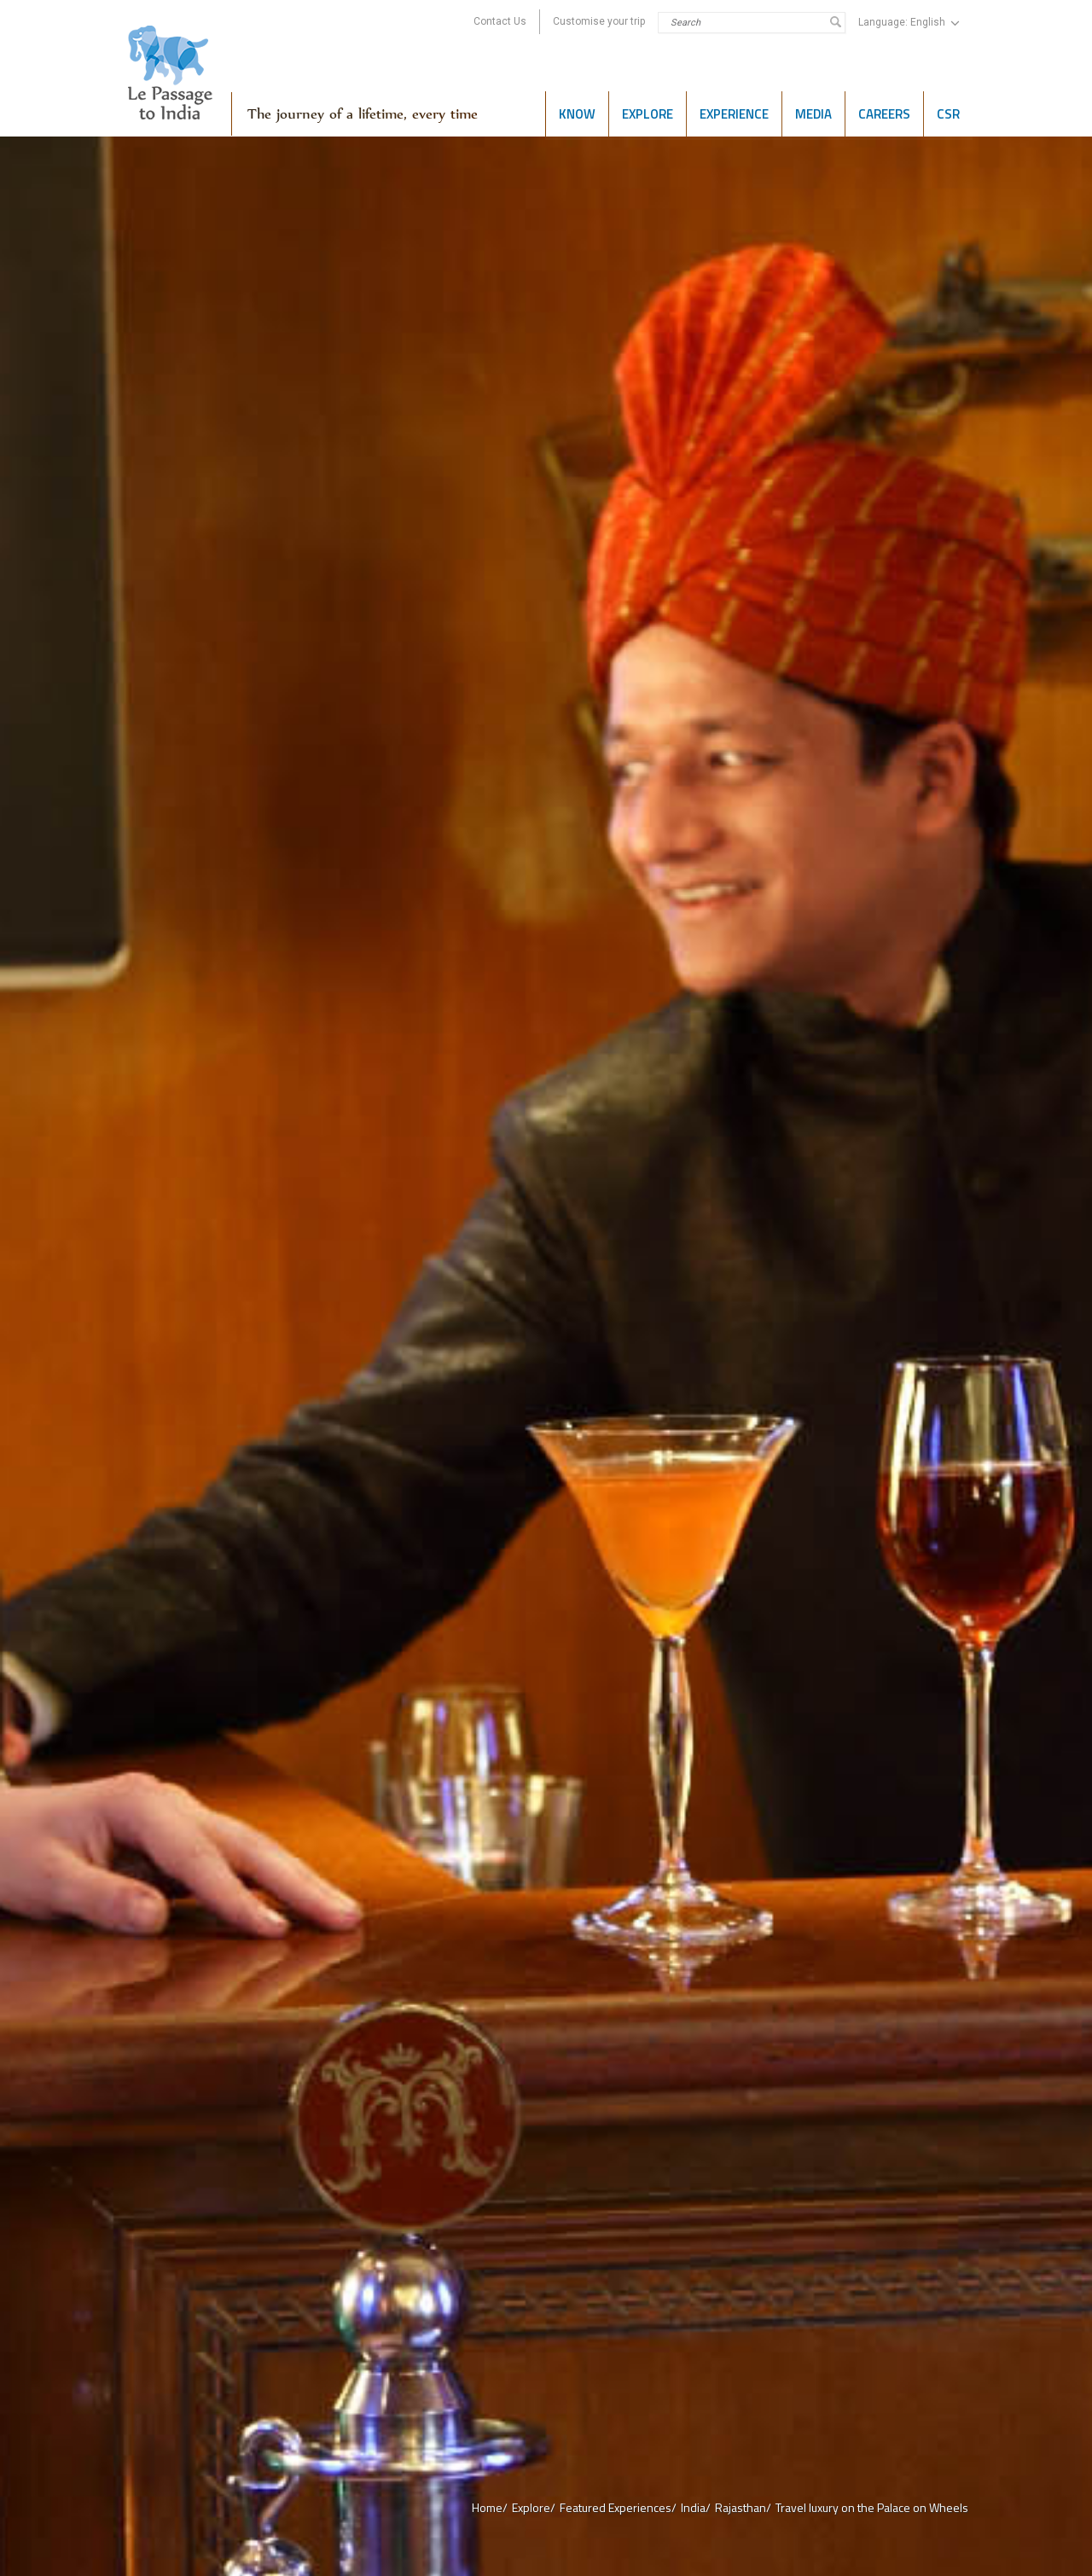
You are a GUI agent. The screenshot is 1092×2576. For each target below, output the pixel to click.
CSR (948, 114)
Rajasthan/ (743, 2507)
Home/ (490, 2507)
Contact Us (499, 21)
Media (813, 114)
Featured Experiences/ (618, 2507)
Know (577, 114)
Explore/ (533, 2507)
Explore (647, 114)
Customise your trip (599, 21)
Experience (734, 114)
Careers (884, 114)
